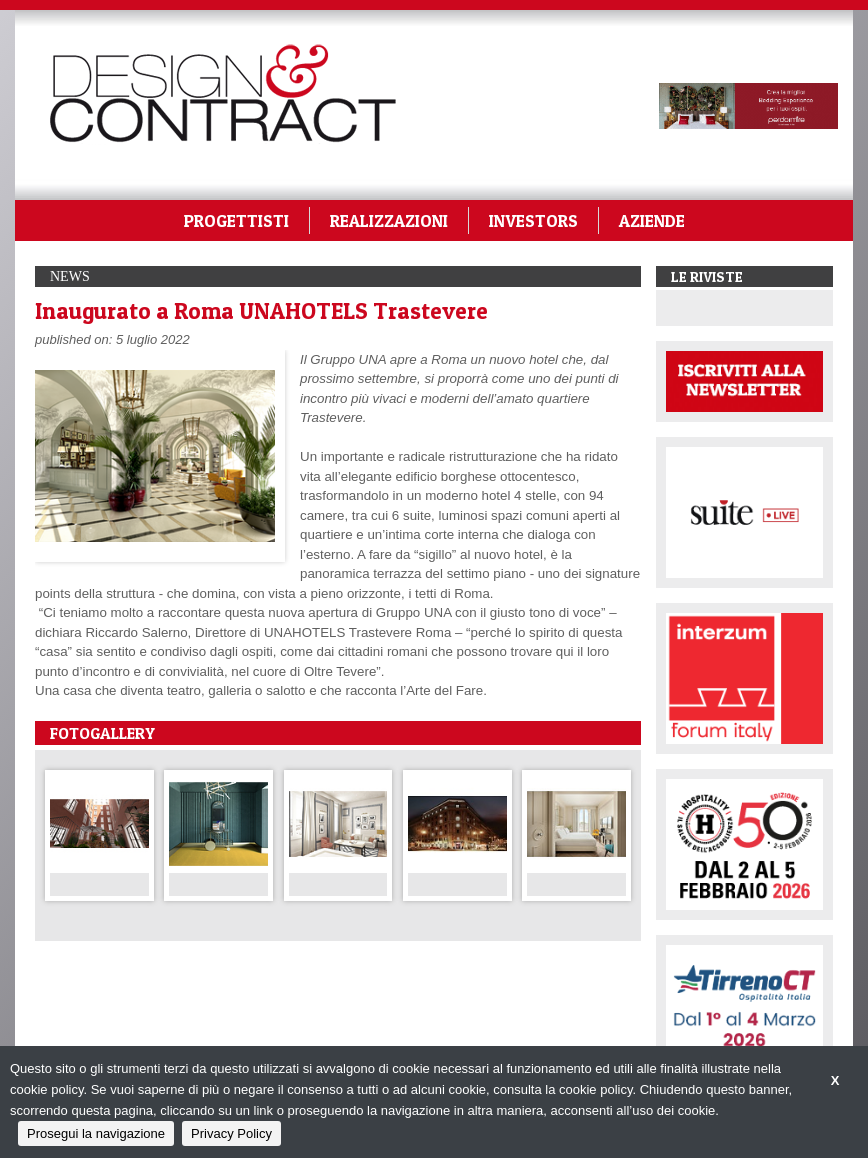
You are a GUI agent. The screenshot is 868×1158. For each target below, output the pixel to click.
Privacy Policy (231, 1133)
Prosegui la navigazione (96, 1133)
